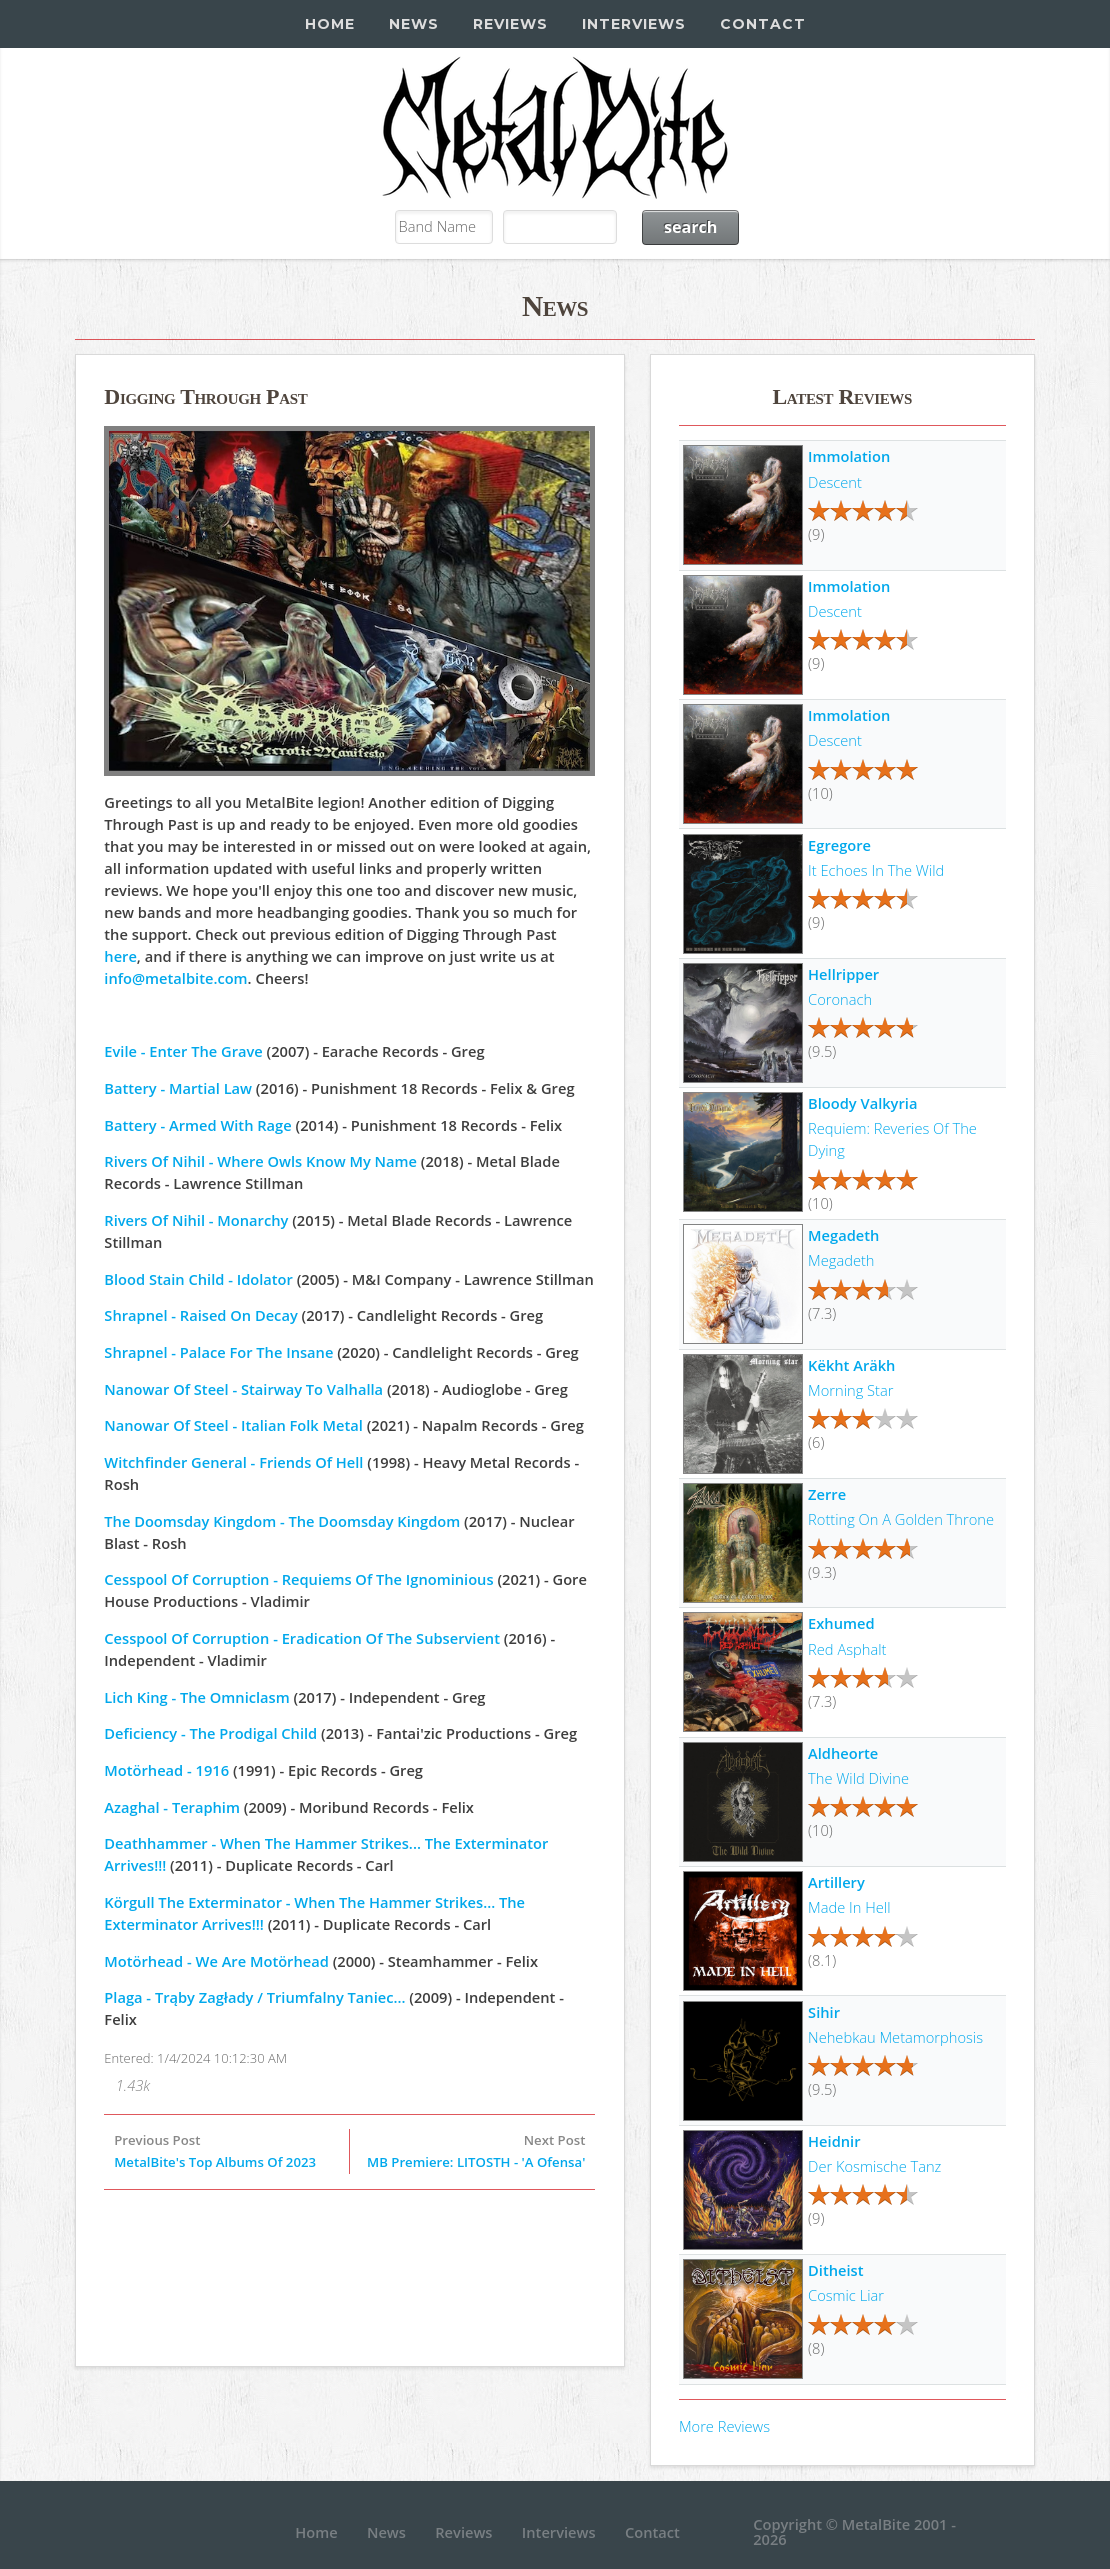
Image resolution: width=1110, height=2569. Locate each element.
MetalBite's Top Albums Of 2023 (215, 2162)
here (120, 956)
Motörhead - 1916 (166, 1770)
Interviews (634, 24)
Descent (835, 482)
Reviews (510, 24)
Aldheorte (843, 1753)
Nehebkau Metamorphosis (895, 2037)
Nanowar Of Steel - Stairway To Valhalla (243, 1389)
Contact (763, 24)
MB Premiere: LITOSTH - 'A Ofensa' (476, 2162)
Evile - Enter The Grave (183, 1051)
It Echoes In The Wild (876, 870)
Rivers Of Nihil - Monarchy (196, 1220)
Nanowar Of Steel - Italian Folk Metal (233, 1425)
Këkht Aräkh (851, 1365)
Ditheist (835, 2270)
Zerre (827, 1494)
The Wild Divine (858, 1778)
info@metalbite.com (175, 978)
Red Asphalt (847, 1649)
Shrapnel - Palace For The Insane (218, 1352)
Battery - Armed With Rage (197, 1125)
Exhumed (841, 1623)
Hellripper (843, 974)
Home (330, 24)
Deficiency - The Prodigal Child (210, 1733)
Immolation (849, 456)
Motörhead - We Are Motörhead (216, 1961)
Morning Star (850, 1390)
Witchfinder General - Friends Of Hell (233, 1462)
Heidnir (834, 2141)
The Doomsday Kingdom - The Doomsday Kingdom (282, 1521)
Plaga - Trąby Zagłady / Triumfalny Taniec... (254, 1997)
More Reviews (724, 2426)
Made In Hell (849, 1907)
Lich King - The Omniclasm (196, 1697)
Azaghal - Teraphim (172, 1807)
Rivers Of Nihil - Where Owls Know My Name (260, 1161)
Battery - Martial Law (178, 1088)
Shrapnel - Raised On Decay (200, 1315)
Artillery (836, 1882)
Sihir (824, 2012)
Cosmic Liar (846, 2295)
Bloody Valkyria (862, 1103)
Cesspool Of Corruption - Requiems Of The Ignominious (298, 1579)
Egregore (839, 845)
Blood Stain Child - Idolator (198, 1279)
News (414, 24)
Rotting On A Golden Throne (901, 1519)
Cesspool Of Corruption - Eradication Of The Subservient (302, 1638)
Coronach (840, 999)
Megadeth (843, 1235)
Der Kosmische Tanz (874, 2166)
